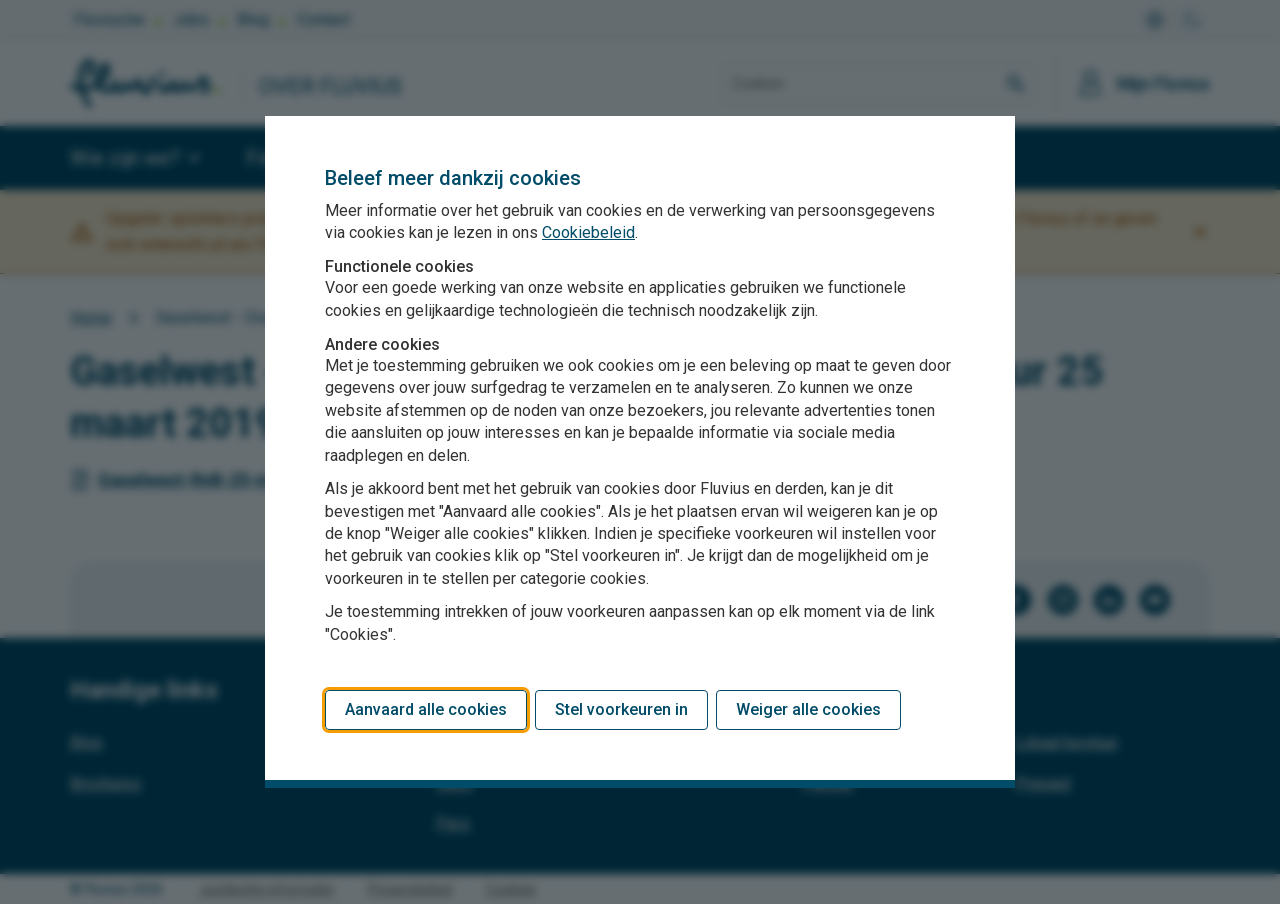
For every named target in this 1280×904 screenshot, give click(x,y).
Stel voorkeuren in (621, 709)
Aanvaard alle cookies (426, 709)
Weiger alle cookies (808, 709)
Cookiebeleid (588, 232)
